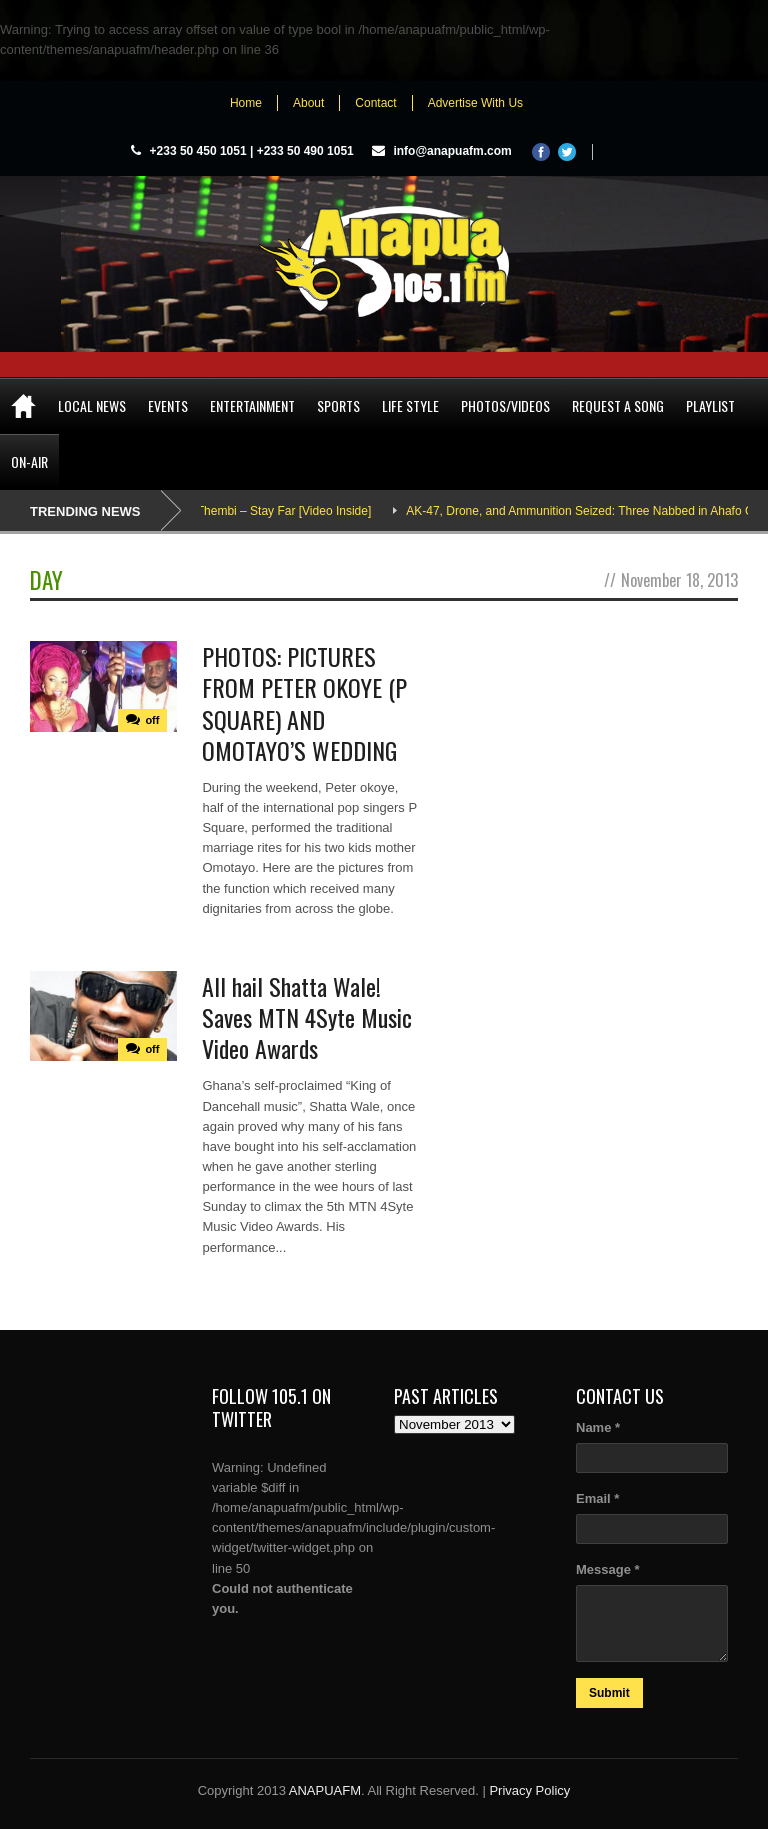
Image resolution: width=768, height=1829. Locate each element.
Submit (609, 1693)
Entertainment (252, 405)
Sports (338, 405)
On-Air (29, 461)
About (308, 103)
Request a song (618, 405)
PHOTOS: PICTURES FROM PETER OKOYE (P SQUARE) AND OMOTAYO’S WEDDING (304, 703)
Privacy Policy (529, 1790)
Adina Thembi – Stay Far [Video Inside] (276, 511)
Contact (375, 103)
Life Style (410, 405)
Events (168, 405)
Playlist (710, 405)
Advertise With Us (475, 103)
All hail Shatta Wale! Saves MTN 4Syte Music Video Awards (307, 1017)
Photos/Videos (505, 405)
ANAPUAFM (325, 1790)
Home (246, 103)
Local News (92, 405)
